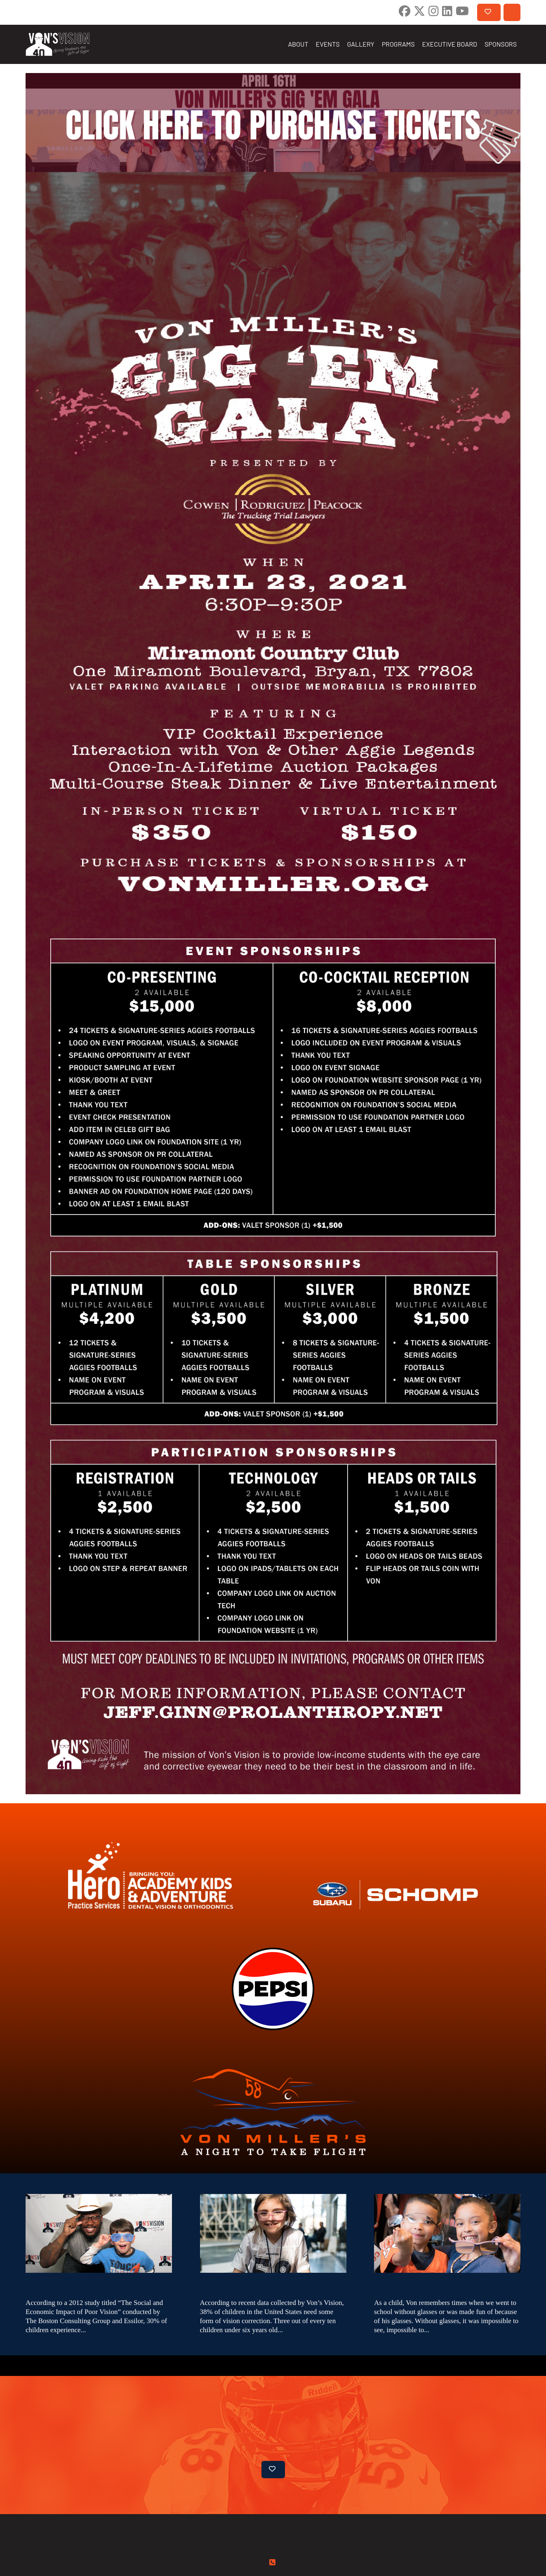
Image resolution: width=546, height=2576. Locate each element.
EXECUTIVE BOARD (449, 44)
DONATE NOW (488, 11)
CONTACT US (512, 12)
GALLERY (360, 44)
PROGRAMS (398, 44)
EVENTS (328, 44)
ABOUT (298, 44)
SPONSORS (501, 44)
